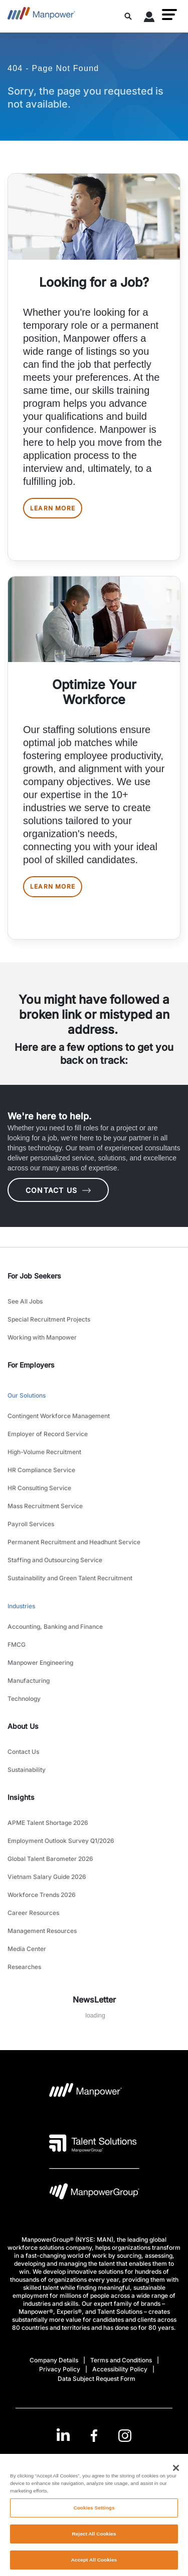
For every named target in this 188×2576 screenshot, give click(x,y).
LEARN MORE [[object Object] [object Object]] (52, 508)
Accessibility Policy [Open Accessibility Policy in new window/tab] (119, 2369)
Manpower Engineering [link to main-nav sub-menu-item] (40, 1662)
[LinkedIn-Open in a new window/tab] (63, 2434)
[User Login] (149, 18)
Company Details (54, 2360)
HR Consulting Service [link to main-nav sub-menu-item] (39, 1488)
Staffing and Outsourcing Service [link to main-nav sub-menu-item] (55, 1560)
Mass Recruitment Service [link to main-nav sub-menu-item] (45, 1506)
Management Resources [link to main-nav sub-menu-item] (42, 1931)
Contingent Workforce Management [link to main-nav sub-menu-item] (59, 1416)
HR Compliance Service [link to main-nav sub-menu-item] (41, 1470)
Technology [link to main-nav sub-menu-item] (24, 1698)
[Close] (176, 2472)
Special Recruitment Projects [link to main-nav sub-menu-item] (49, 1319)
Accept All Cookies (94, 2564)
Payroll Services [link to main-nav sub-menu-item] (31, 1524)
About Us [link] (23, 1726)
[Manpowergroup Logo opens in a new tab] (94, 2194)
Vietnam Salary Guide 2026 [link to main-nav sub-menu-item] (47, 1876)
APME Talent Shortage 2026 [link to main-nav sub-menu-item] (48, 1822)
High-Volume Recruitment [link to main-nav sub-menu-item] (44, 1452)
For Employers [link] (31, 1365)
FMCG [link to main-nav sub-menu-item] (17, 1644)
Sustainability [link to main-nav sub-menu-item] (27, 1769)
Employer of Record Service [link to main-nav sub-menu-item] (48, 1434)
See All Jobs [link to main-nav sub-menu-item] (25, 1301)
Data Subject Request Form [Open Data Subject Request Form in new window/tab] (96, 2378)
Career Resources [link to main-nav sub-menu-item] (33, 1912)
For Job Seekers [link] (34, 1275)
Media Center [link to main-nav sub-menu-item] (27, 1949)
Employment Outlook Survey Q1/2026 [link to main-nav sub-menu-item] (61, 1840)
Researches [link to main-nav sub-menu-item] (24, 1967)
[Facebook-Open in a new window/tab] (94, 2435)
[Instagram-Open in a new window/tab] (124, 2435)
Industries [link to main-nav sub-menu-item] (21, 1606)
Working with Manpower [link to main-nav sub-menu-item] (42, 1337)
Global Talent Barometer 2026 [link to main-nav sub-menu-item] (50, 1858)
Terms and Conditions (121, 2360)
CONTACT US (58, 1190)
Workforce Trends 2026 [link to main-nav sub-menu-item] (42, 1894)
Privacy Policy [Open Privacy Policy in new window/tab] (59, 2369)
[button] (169, 14)
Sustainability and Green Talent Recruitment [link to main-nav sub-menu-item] (70, 1578)
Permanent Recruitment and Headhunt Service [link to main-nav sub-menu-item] (74, 1542)
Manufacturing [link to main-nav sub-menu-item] (29, 1680)
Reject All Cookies (94, 2538)
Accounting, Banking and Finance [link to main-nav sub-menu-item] (55, 1626)
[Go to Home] (41, 16)
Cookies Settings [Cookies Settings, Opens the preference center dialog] (93, 2512)
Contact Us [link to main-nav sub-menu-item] (23, 1751)
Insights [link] (21, 1797)
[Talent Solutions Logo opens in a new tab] (93, 2143)
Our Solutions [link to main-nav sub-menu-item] (27, 1395)
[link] (94, 2435)
